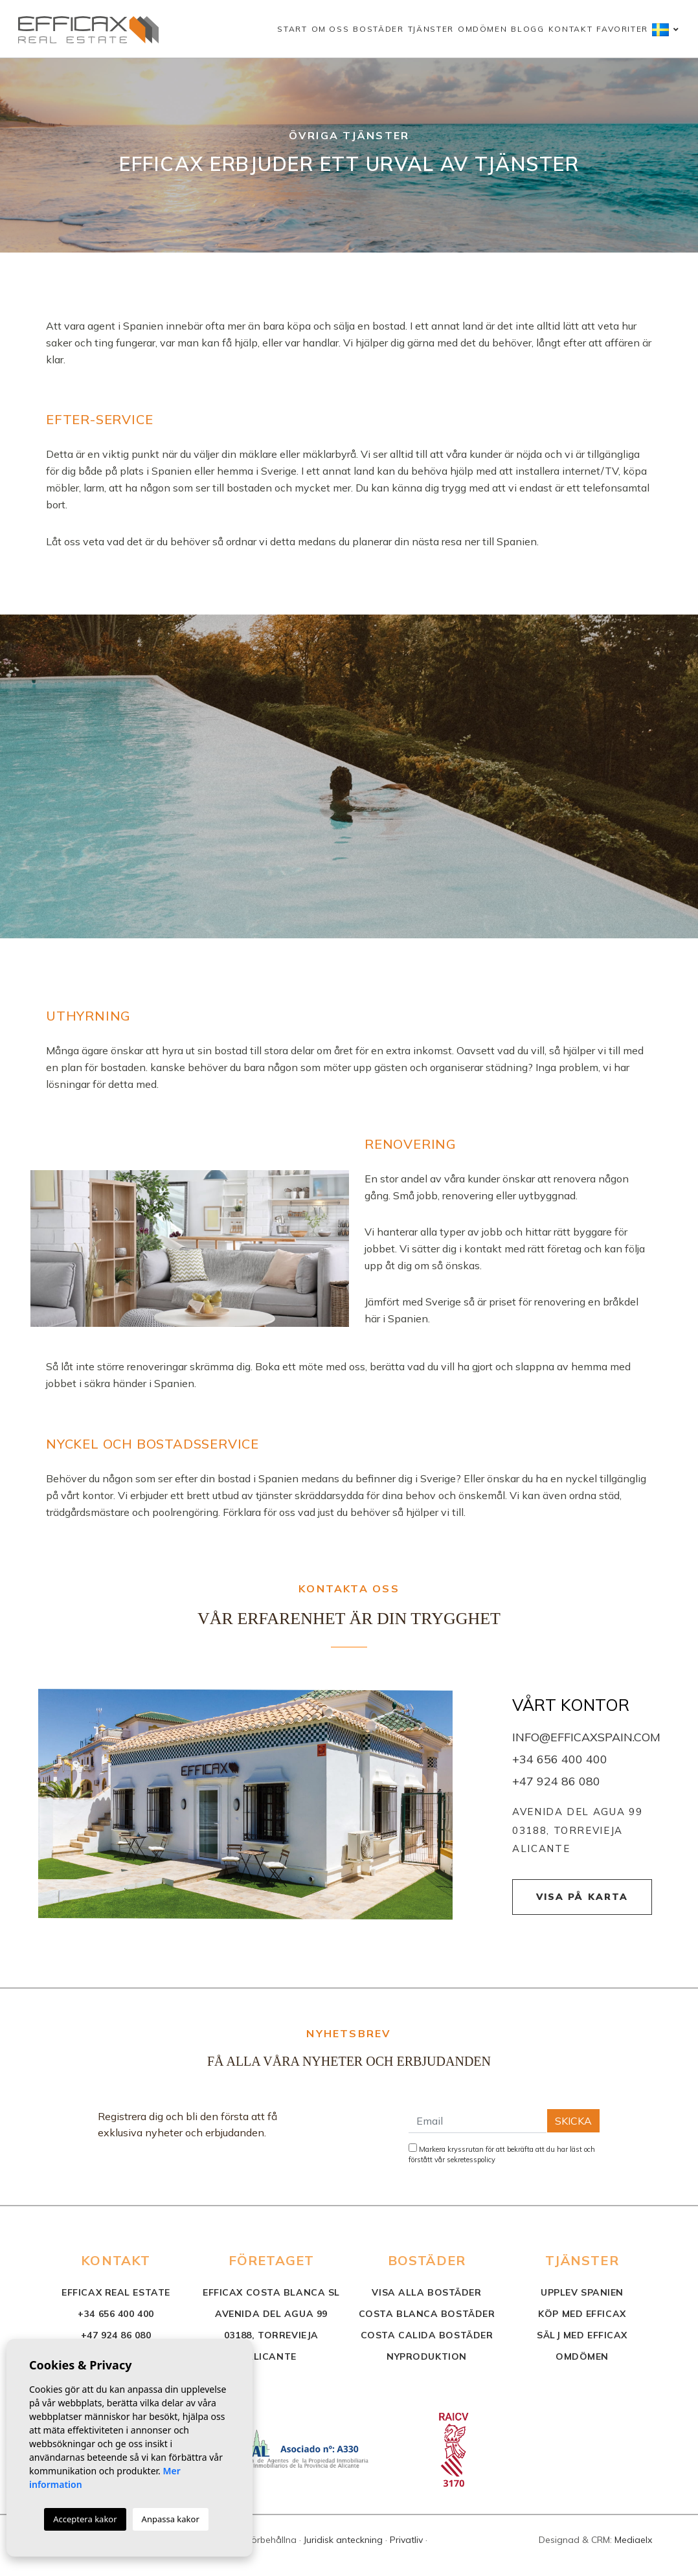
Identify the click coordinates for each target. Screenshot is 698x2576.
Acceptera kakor (85, 2519)
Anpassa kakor (170, 2519)
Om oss (330, 29)
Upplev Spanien (582, 2292)
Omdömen (483, 29)
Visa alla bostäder (426, 2292)
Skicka (573, 2120)
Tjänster (431, 29)
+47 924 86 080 (556, 1781)
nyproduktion (427, 2356)
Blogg (527, 29)
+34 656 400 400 (559, 1759)
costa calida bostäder (427, 2335)
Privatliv (406, 2540)
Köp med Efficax (581, 2314)
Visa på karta (582, 1897)
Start (292, 29)
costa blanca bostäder (427, 2314)
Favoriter (622, 29)
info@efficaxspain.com (586, 1737)
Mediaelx (633, 2540)
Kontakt (570, 29)
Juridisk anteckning (343, 2540)
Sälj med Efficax (582, 2335)
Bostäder (378, 29)
